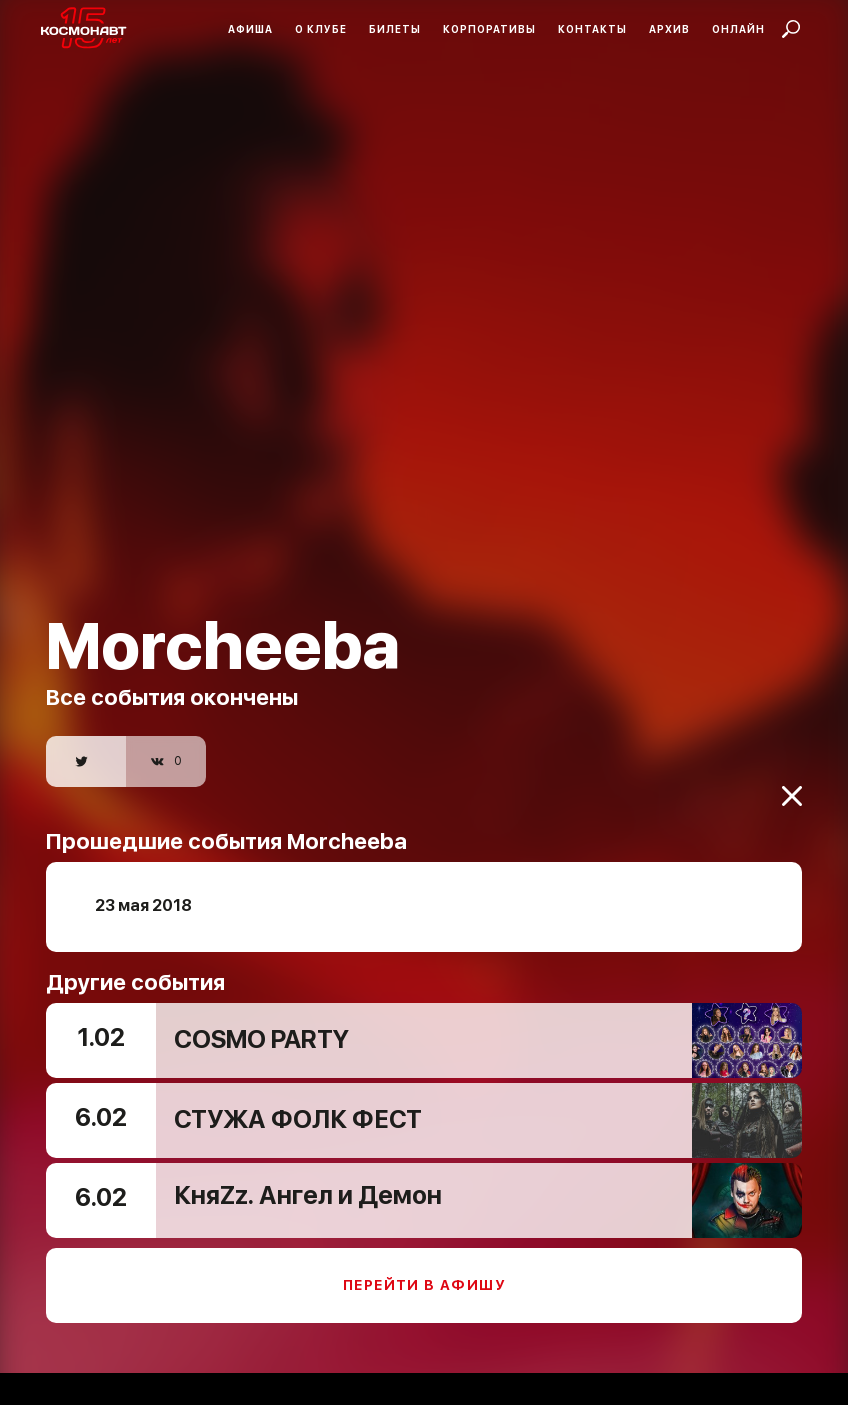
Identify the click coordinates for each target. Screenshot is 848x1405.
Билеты (395, 29)
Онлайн (738, 29)
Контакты (592, 29)
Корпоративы (489, 29)
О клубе (321, 29)
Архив (669, 29)
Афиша (250, 29)
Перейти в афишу (424, 1272)
